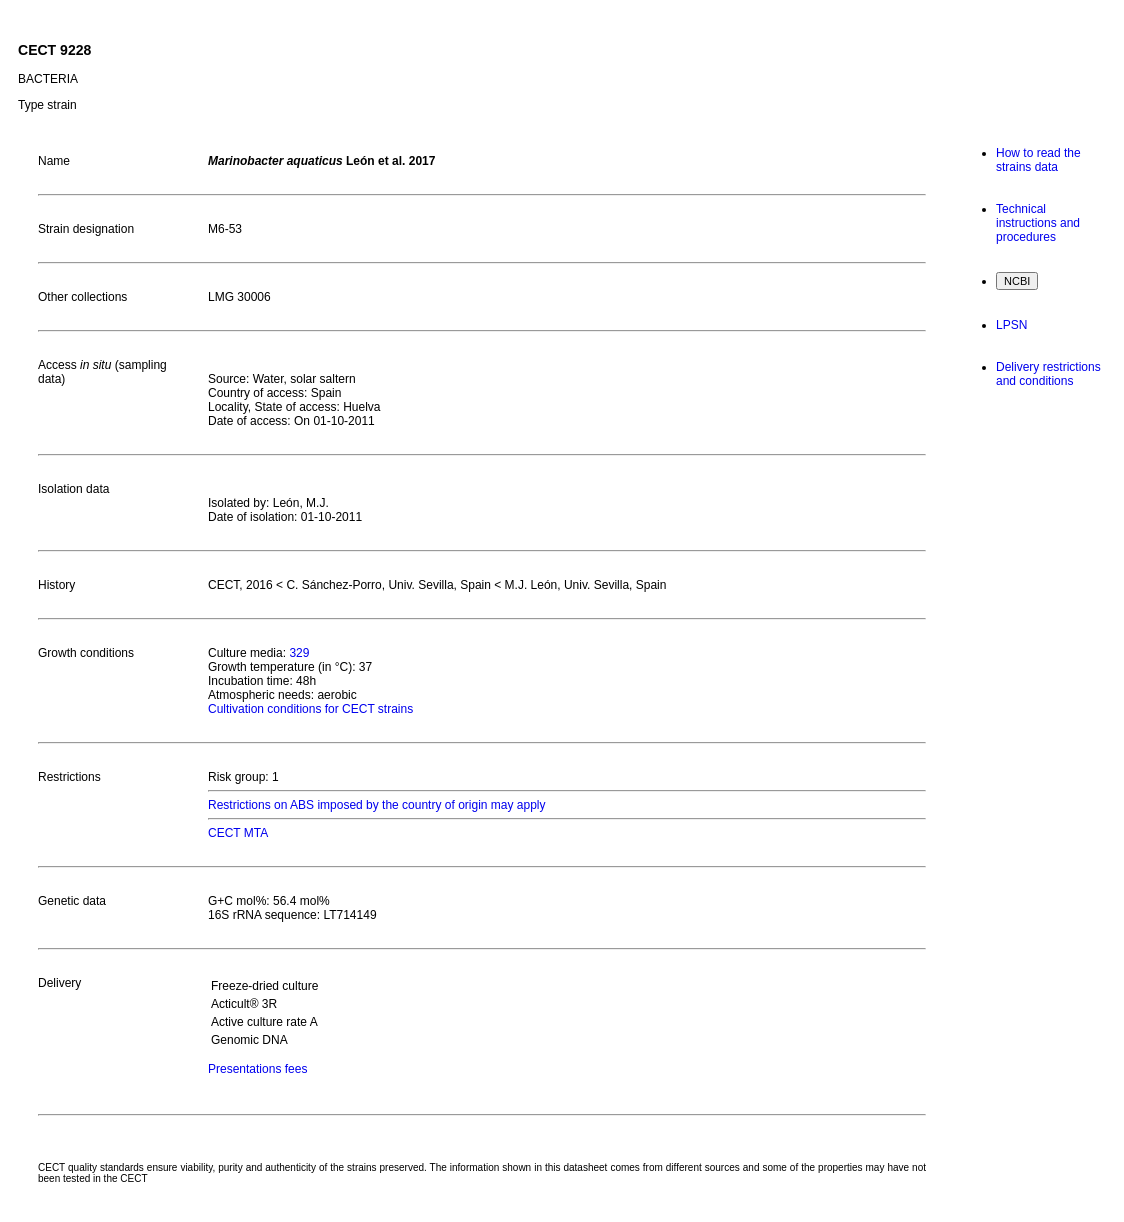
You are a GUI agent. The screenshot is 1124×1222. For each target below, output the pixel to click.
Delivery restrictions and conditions (1048, 374)
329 (299, 653)
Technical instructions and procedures (1038, 223)
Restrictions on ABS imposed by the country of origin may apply (377, 805)
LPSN (1011, 325)
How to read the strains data (1038, 160)
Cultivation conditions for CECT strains (310, 709)
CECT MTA (238, 833)
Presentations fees (257, 1069)
